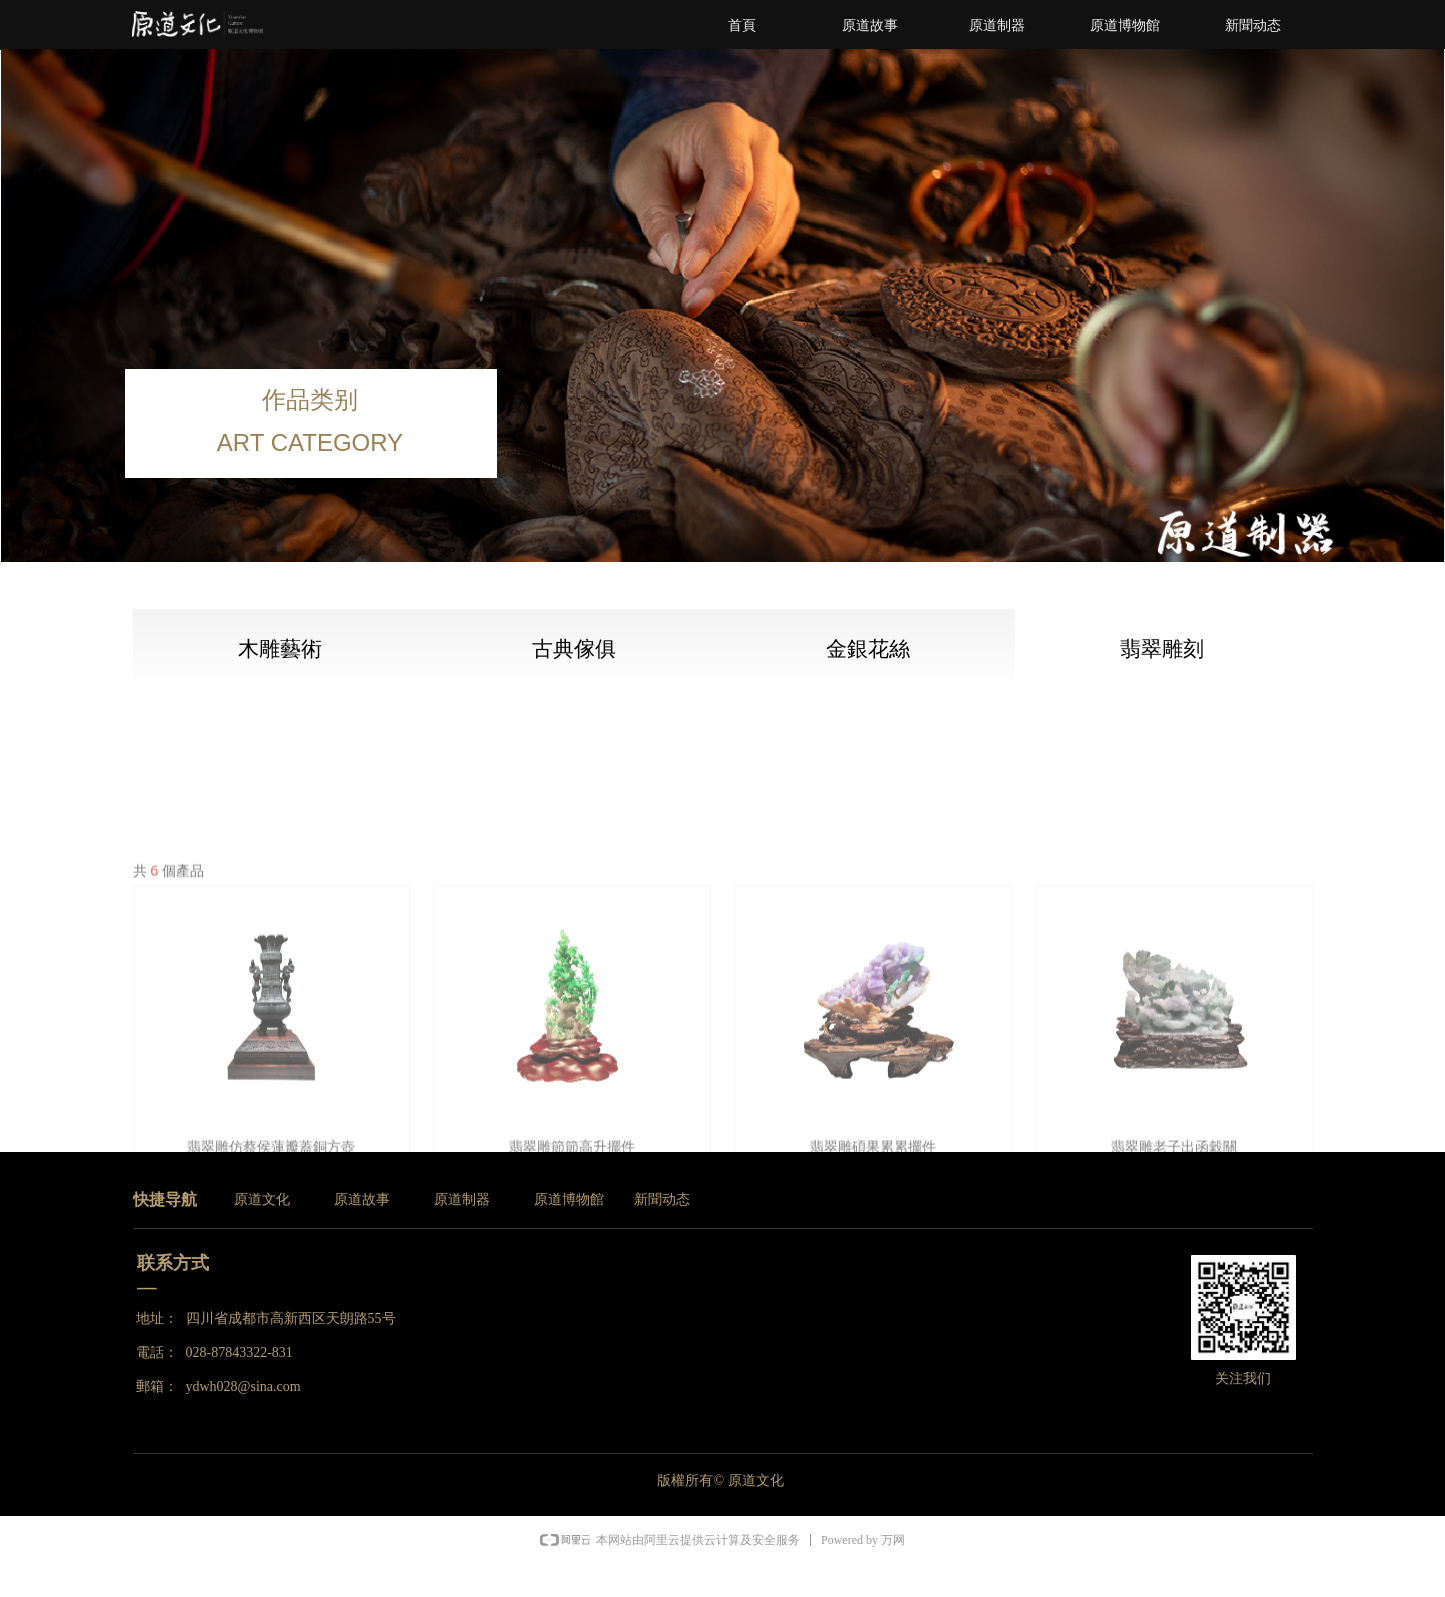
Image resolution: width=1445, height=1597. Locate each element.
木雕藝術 (280, 649)
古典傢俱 (574, 649)
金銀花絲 (868, 649)
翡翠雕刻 (1162, 649)
